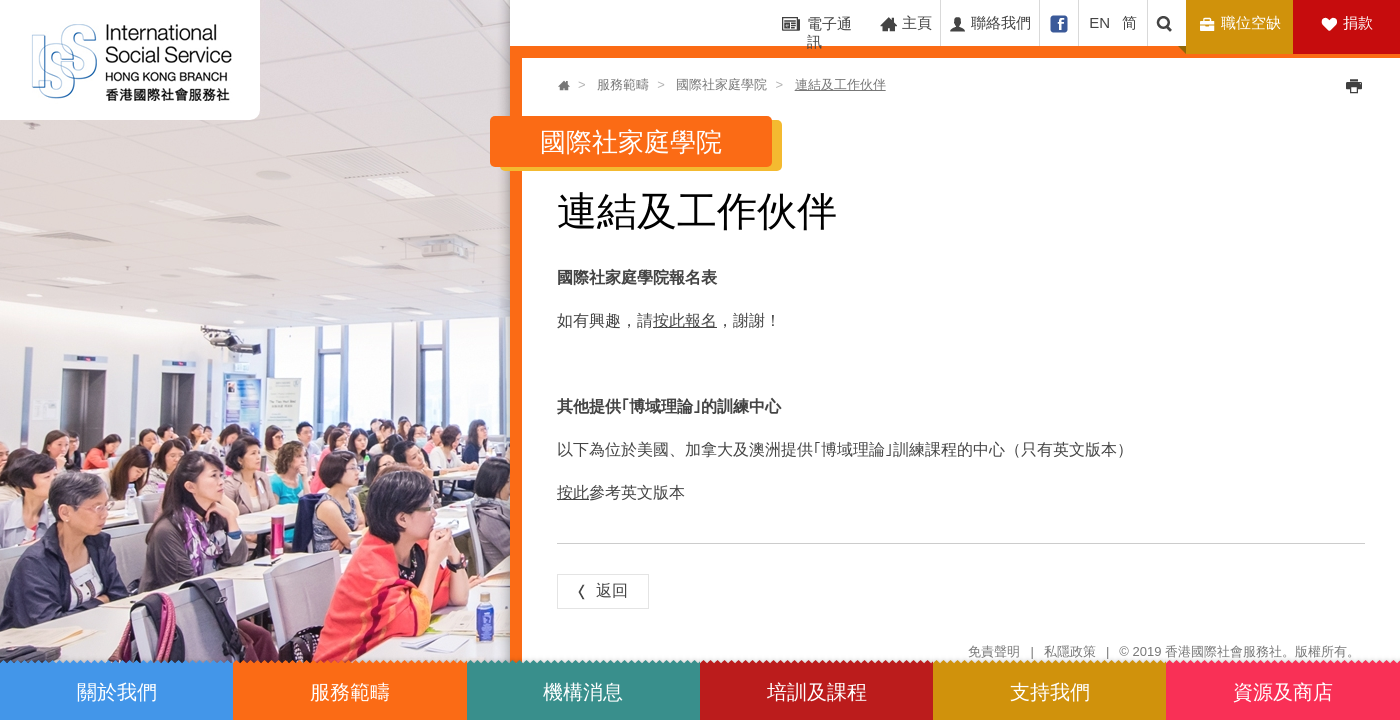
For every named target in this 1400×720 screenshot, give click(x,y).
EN (1099, 22)
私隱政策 (1070, 651)
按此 (669, 319)
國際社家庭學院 (721, 84)
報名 (701, 319)
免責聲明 (994, 651)
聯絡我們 (989, 23)
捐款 (1358, 22)
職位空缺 (1242, 23)
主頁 (905, 23)
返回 (600, 591)
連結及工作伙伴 (840, 84)
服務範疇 (623, 84)
